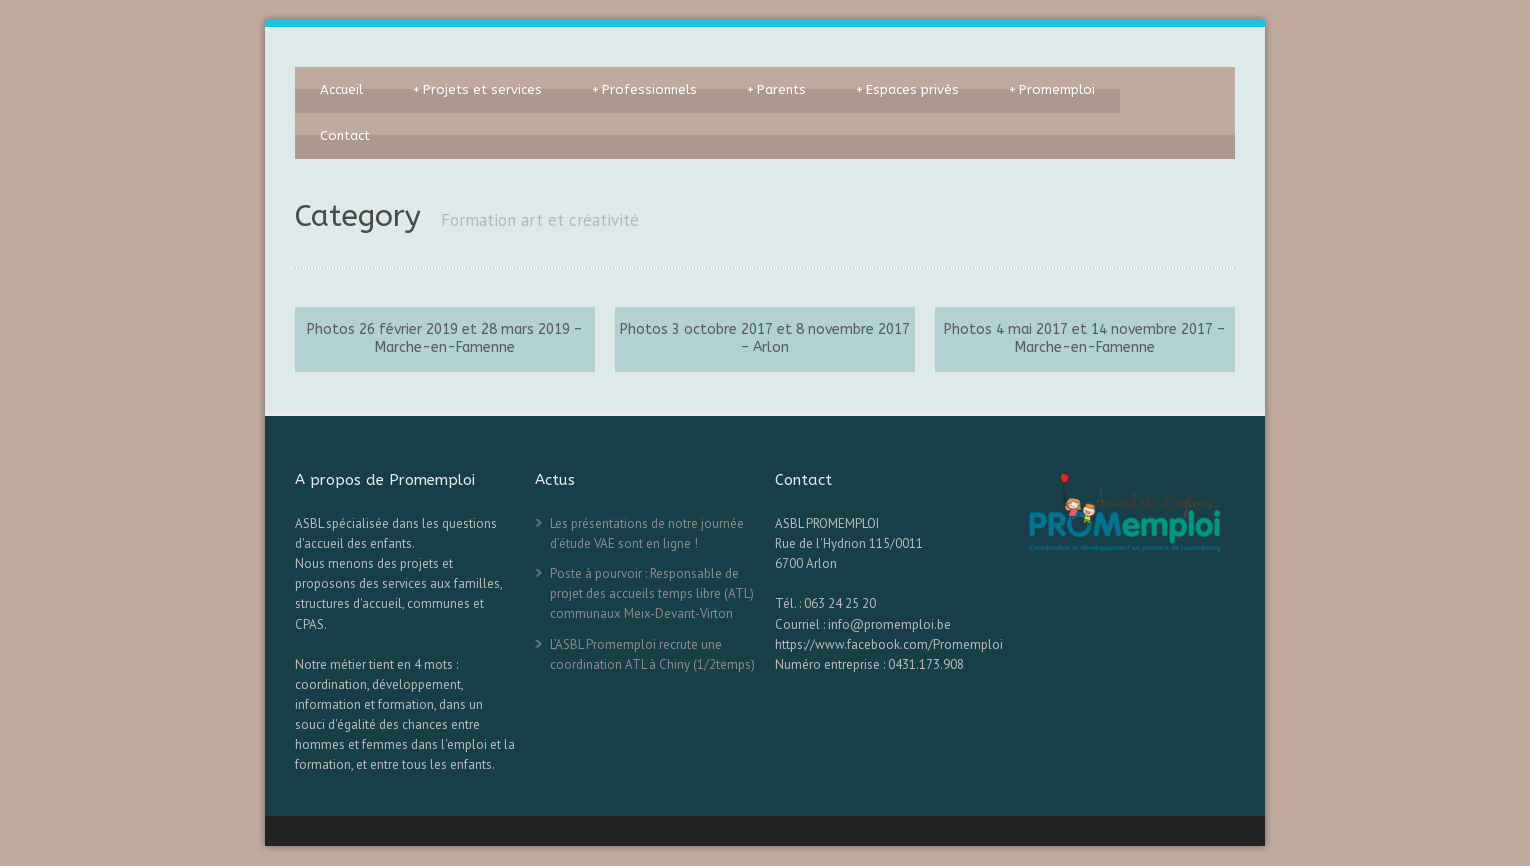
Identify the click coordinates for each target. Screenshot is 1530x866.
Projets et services (477, 90)
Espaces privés (907, 90)
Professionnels (644, 90)
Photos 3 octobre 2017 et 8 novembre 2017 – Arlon (765, 338)
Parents (776, 90)
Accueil (341, 89)
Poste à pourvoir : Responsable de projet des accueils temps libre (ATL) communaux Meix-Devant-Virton (652, 593)
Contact (345, 135)
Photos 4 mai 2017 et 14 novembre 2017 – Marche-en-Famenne (1084, 338)
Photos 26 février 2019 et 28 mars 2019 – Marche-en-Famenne (444, 338)
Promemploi (1052, 90)
